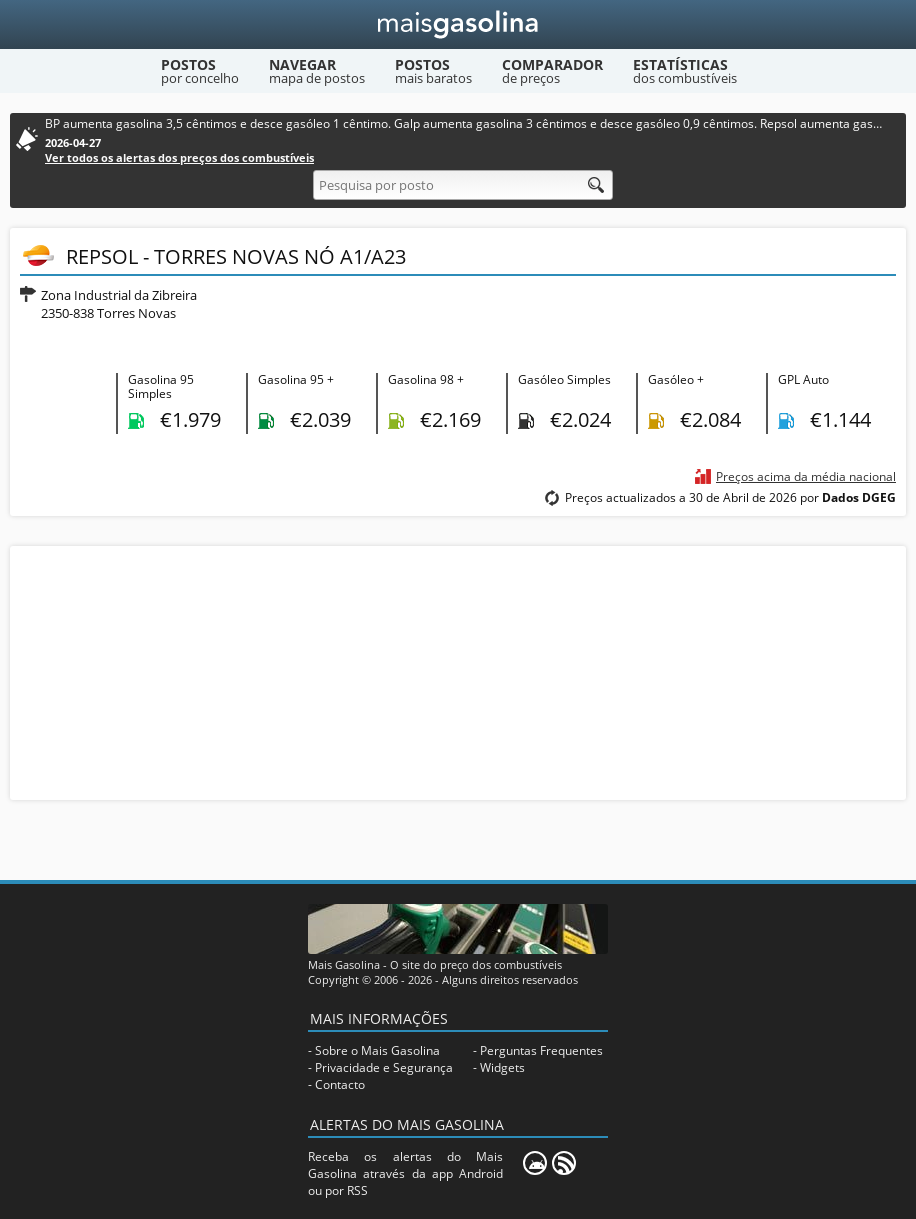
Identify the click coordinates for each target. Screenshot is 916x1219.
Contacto (340, 1084)
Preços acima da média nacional (806, 476)
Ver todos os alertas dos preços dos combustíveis (179, 157)
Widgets (502, 1067)
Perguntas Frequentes (541, 1050)
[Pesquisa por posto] (463, 185)
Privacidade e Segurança (384, 1067)
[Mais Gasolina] (458, 24)
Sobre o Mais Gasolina (377, 1050)
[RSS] (564, 1163)
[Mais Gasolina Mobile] (535, 1163)
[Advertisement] (458, 671)
